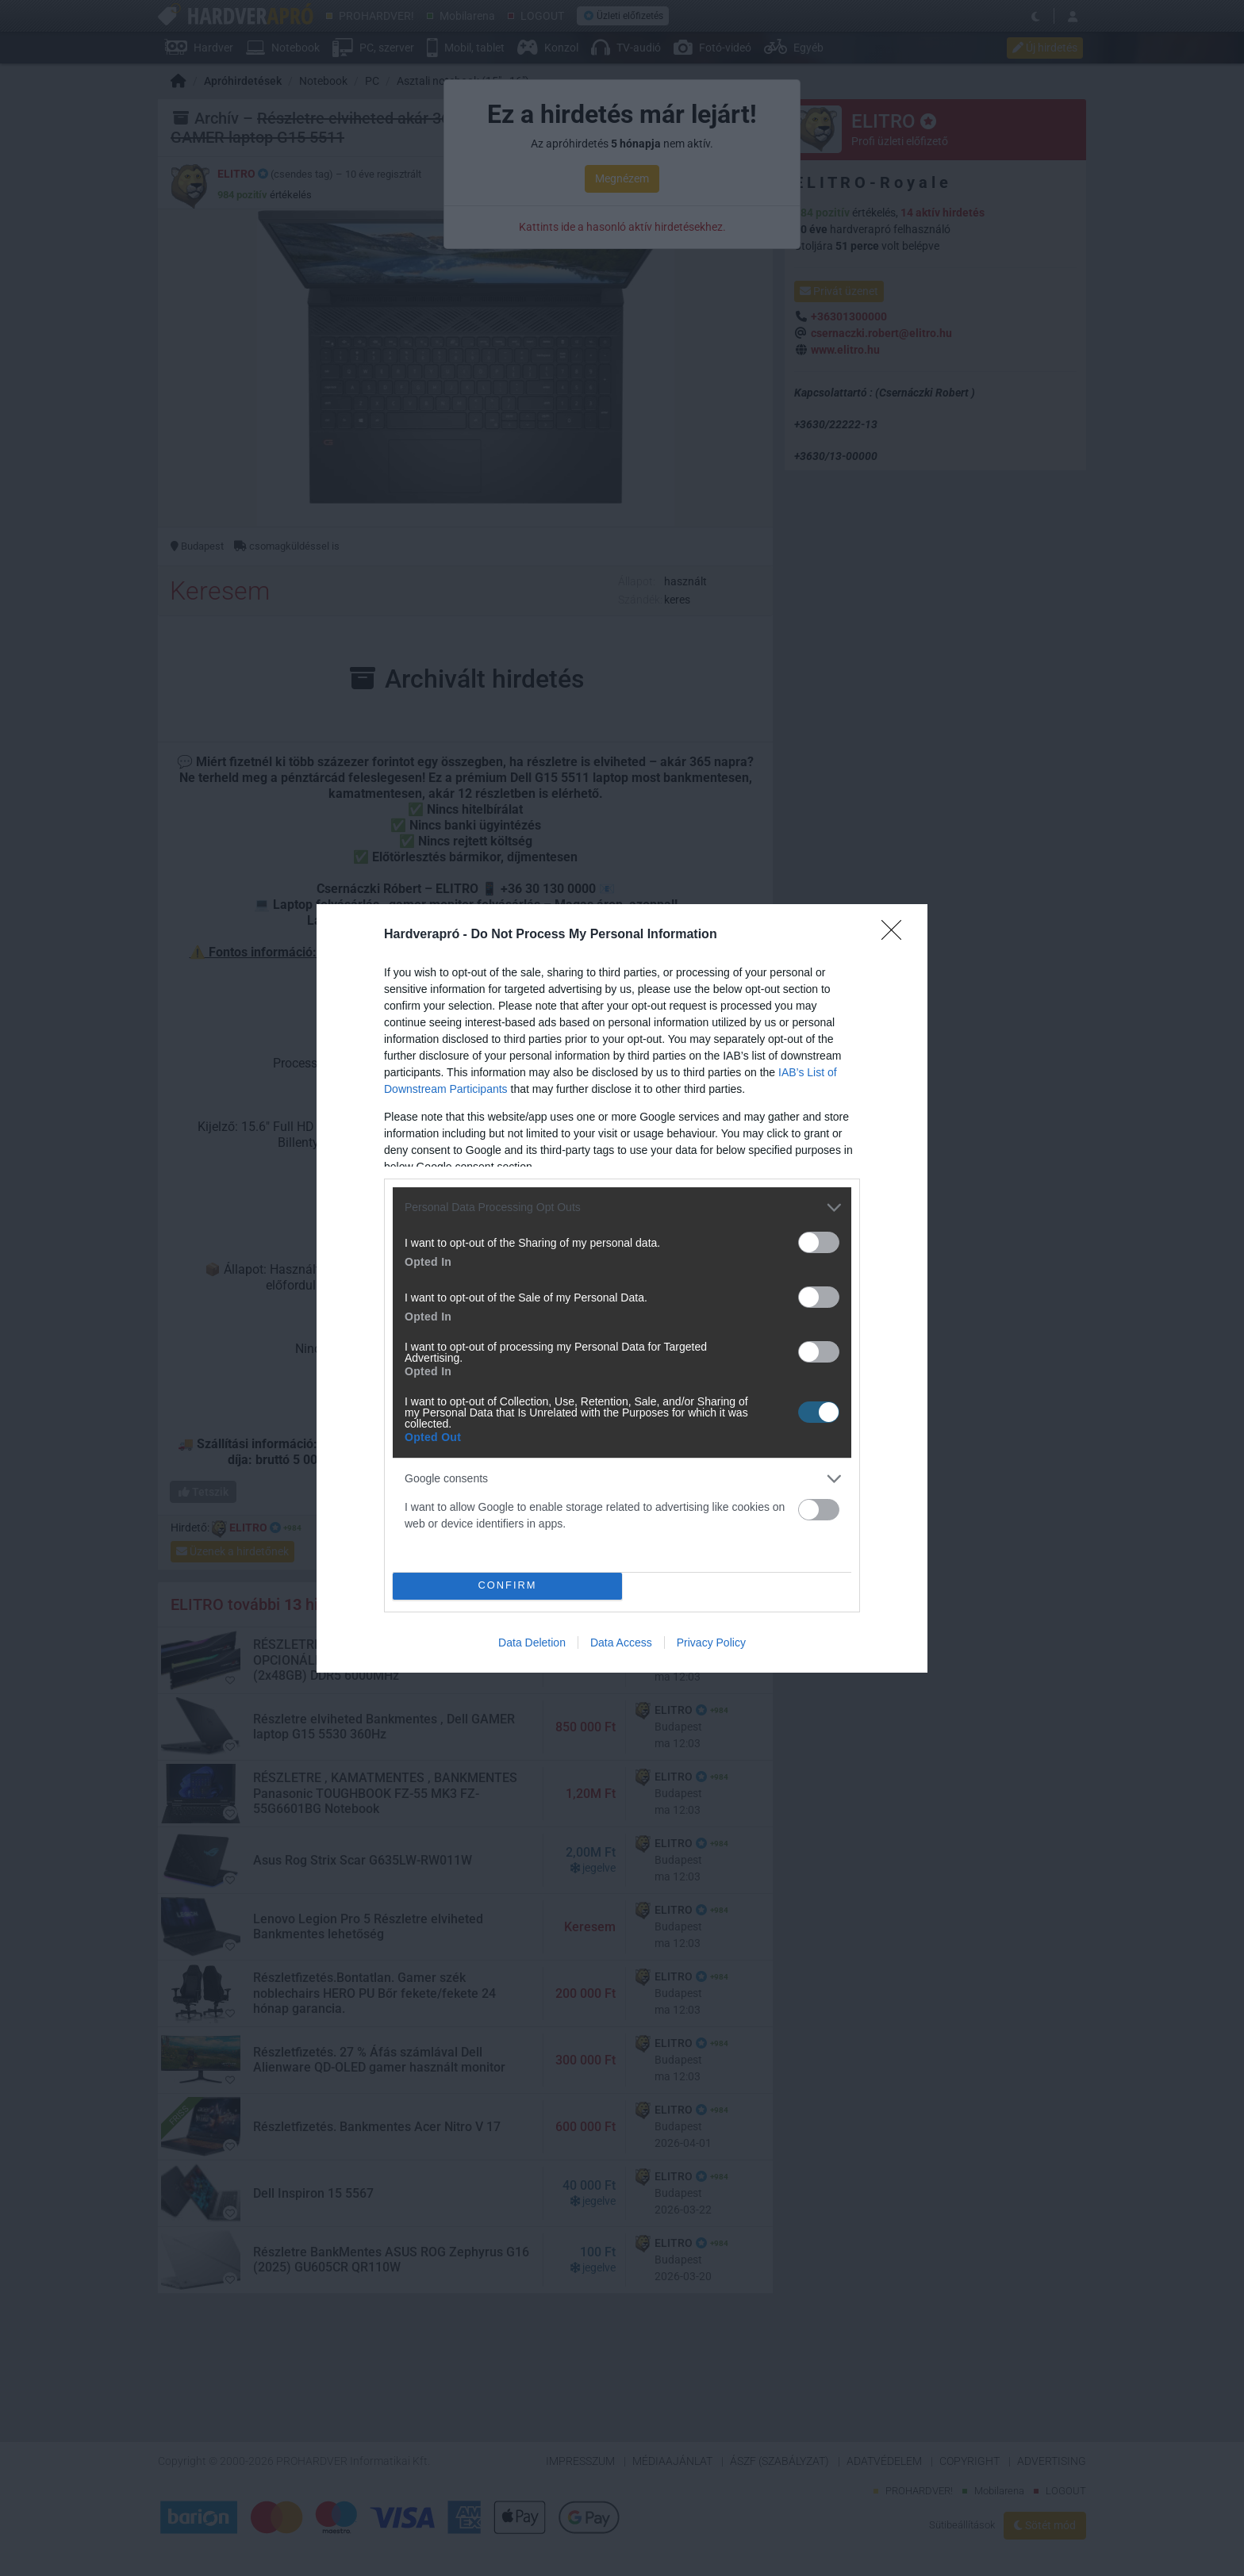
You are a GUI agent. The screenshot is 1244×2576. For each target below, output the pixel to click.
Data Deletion (532, 1642)
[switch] (818, 1242)
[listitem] (622, 1207)
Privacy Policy (711, 1642)
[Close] (896, 935)
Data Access (621, 1642)
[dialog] (622, 1288)
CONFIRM (507, 1586)
